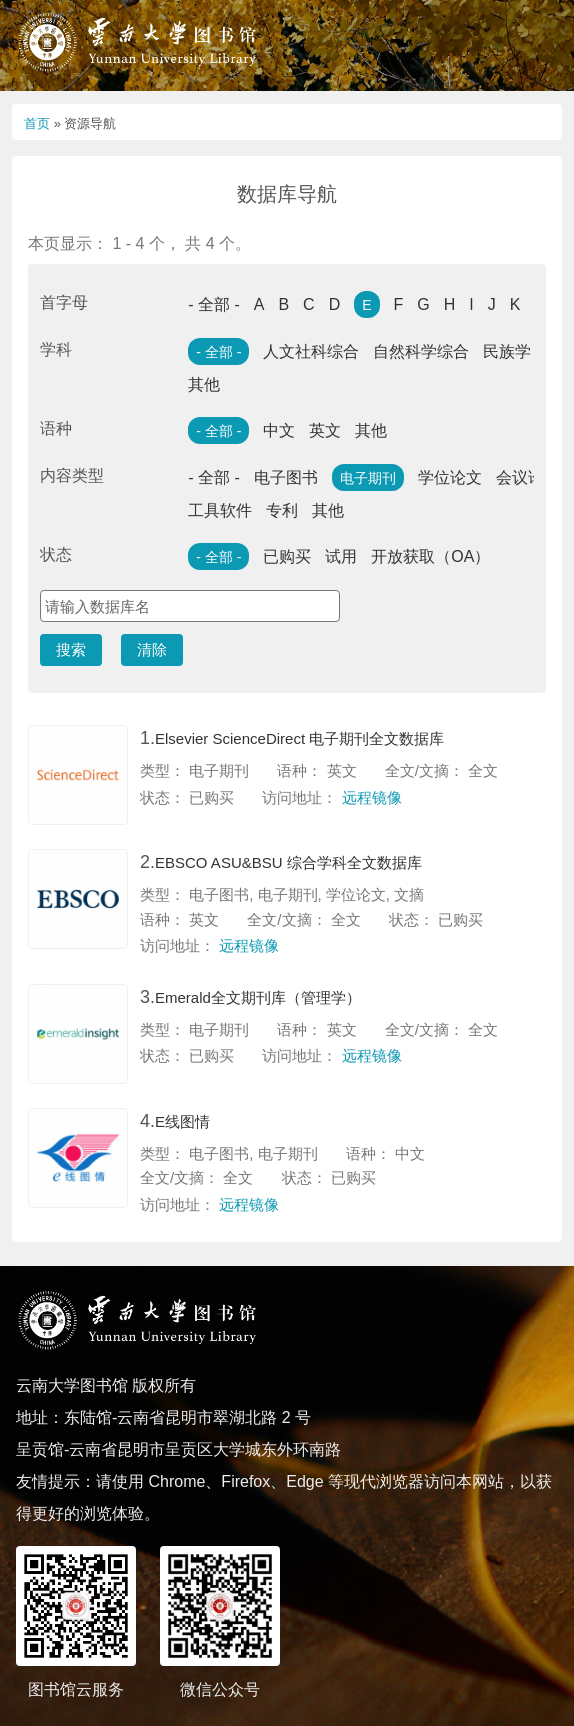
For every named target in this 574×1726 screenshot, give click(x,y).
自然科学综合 (421, 351)
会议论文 (528, 477)
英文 (325, 430)
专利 (282, 510)
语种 (56, 428)
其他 (204, 384)
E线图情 (182, 1121)
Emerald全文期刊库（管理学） (258, 997)
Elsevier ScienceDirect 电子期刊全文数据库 (299, 738)
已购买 (287, 556)
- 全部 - (214, 304)
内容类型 (72, 475)
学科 (56, 349)
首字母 (64, 302)
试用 (341, 556)
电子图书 (286, 477)
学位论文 (450, 477)
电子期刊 (368, 478)
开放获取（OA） (430, 556)
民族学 (507, 351)
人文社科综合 (311, 351)
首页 (37, 123)
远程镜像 (372, 797)
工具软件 (220, 510)
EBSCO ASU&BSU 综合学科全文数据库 (288, 862)
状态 (56, 554)
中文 (279, 430)
